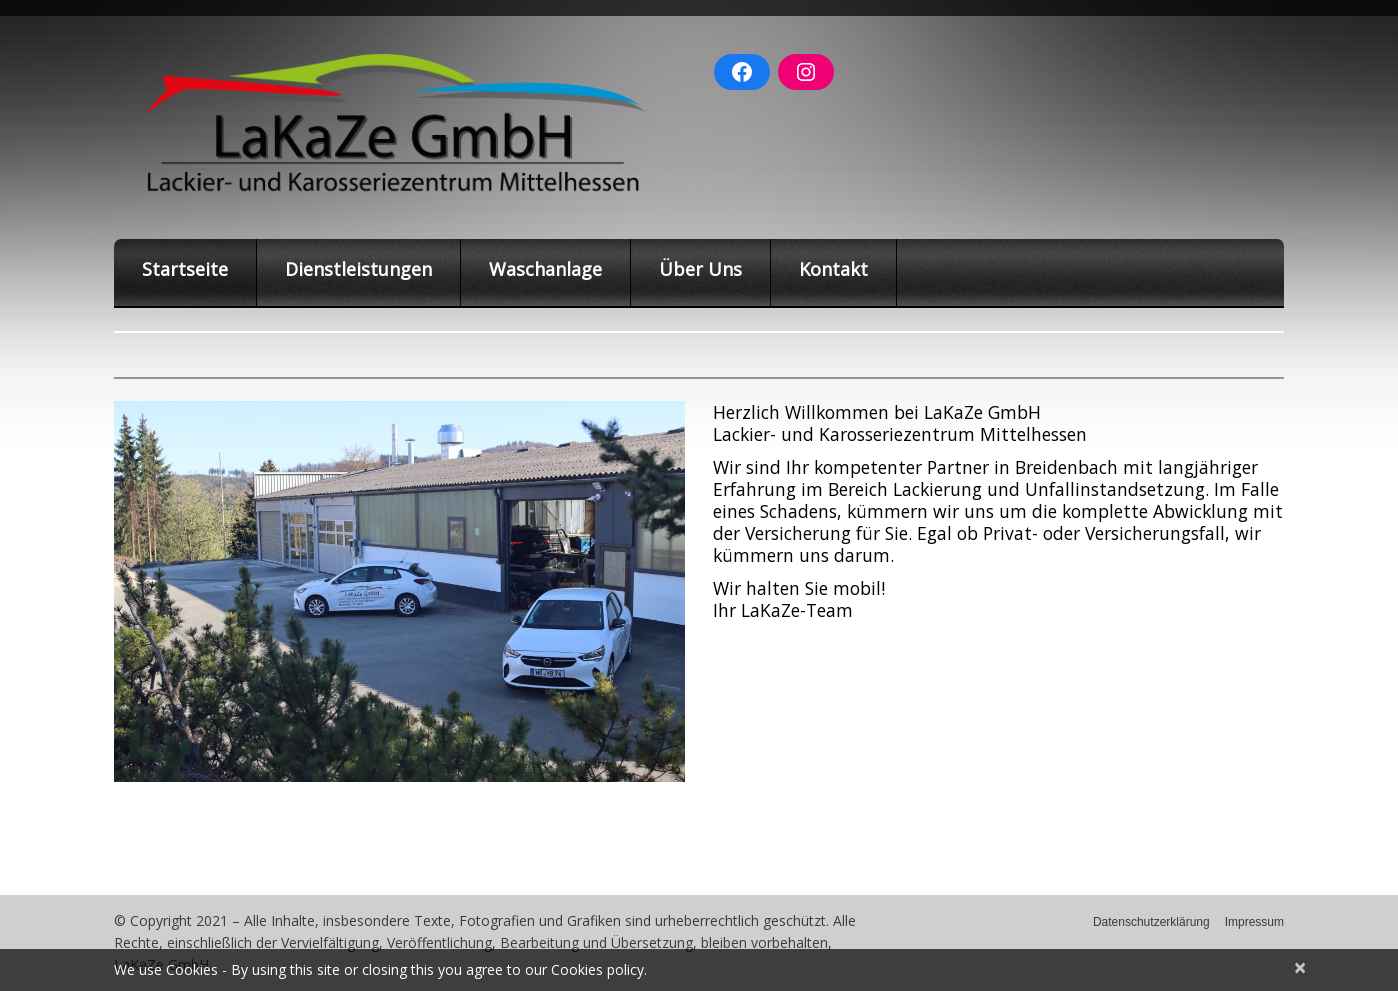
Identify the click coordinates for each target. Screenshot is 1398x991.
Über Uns (700, 269)
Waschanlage (545, 269)
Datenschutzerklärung (1151, 922)
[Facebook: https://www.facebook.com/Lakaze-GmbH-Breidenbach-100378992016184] (742, 72)
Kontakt (833, 269)
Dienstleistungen (358, 269)
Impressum (1254, 922)
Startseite (185, 269)
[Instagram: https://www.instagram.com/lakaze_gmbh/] (806, 72)
